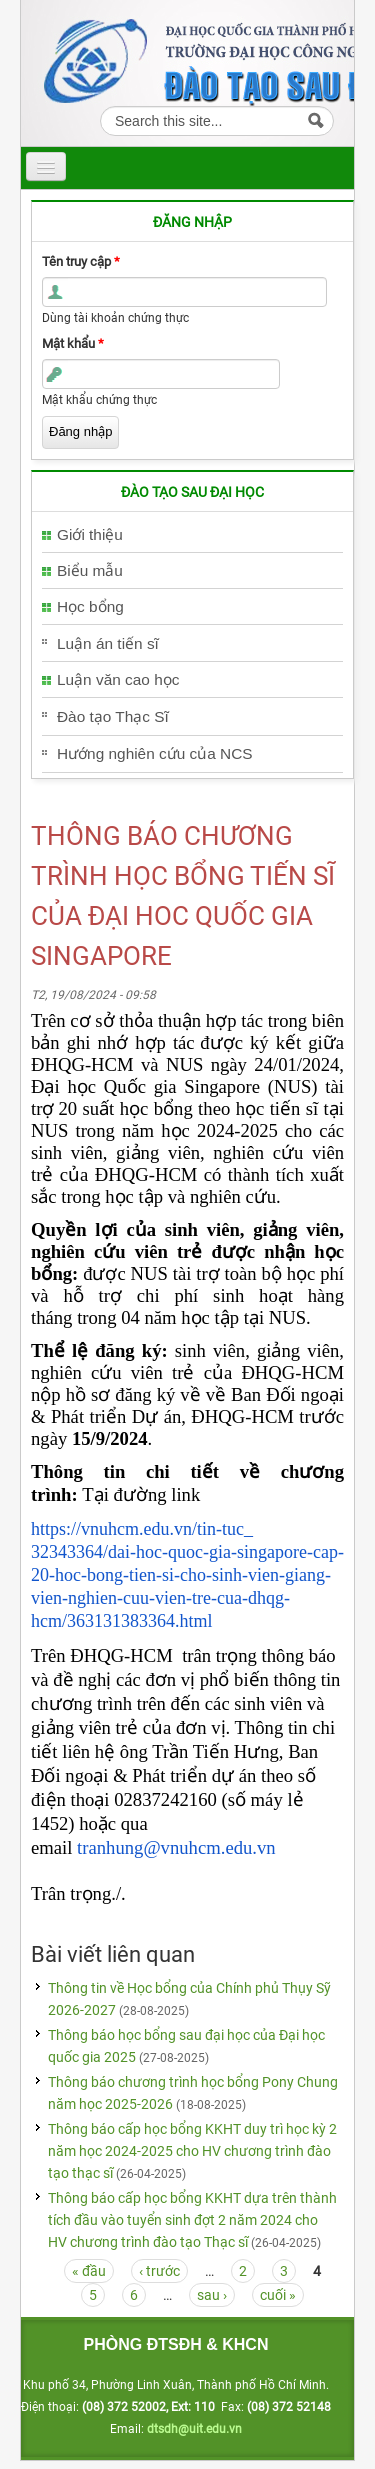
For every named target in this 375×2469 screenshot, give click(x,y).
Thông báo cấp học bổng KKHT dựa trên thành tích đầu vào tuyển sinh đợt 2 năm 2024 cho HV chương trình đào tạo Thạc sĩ (192, 2220)
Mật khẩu (73, 343)
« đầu (89, 2271)
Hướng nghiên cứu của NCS (155, 753)
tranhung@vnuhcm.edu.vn (176, 1847)
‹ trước (159, 2271)
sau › (212, 2295)
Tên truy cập (81, 261)
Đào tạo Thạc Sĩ (113, 716)
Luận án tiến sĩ (108, 643)
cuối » (278, 2295)
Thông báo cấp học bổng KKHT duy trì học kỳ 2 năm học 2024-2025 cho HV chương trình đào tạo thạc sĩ (192, 2151)
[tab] (192, 535)
